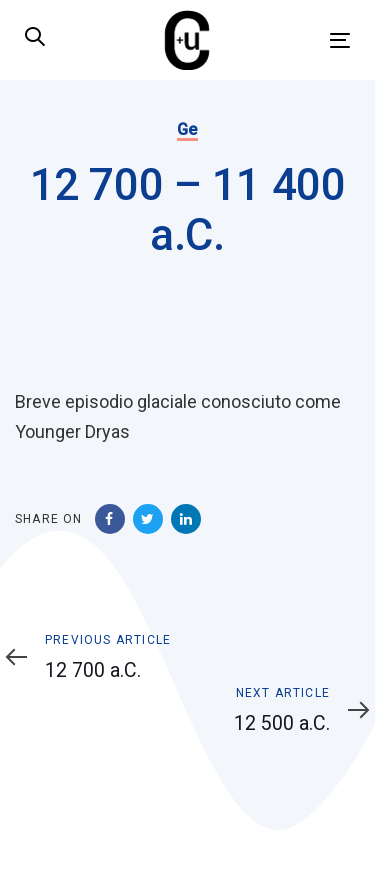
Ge (187, 129)
